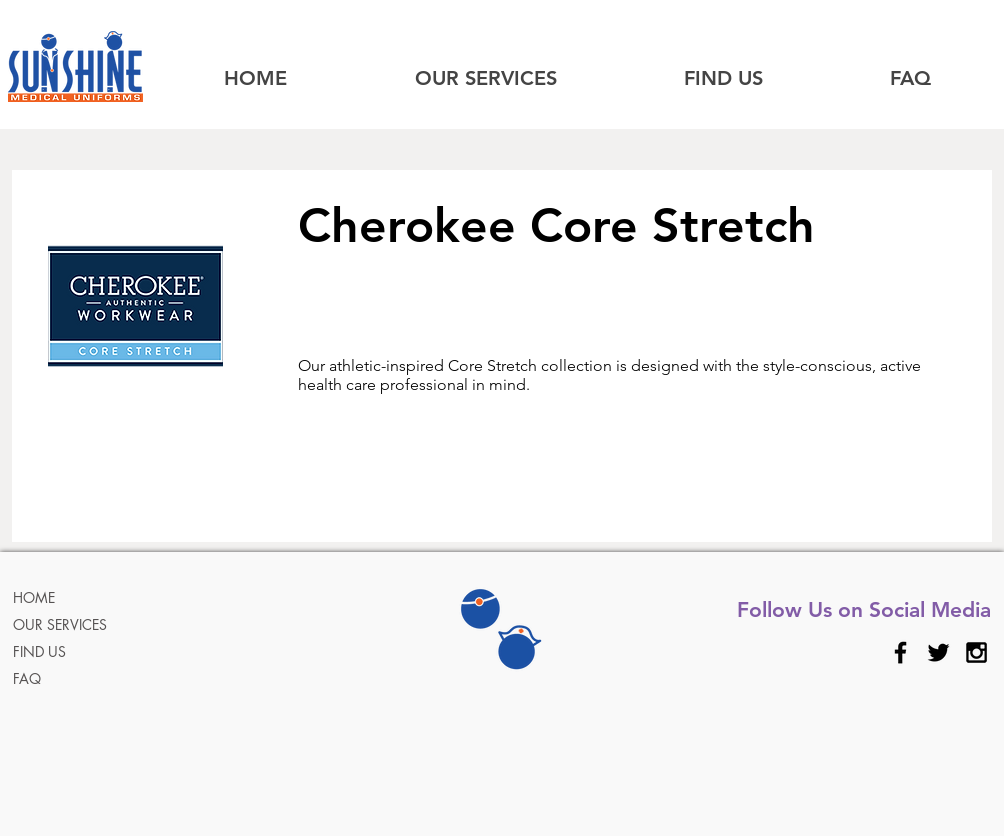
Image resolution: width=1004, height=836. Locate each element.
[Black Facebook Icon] (900, 652)
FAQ (27, 678)
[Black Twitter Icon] (938, 652)
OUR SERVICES (60, 624)
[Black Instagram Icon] (976, 652)
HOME (34, 597)
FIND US (39, 651)
